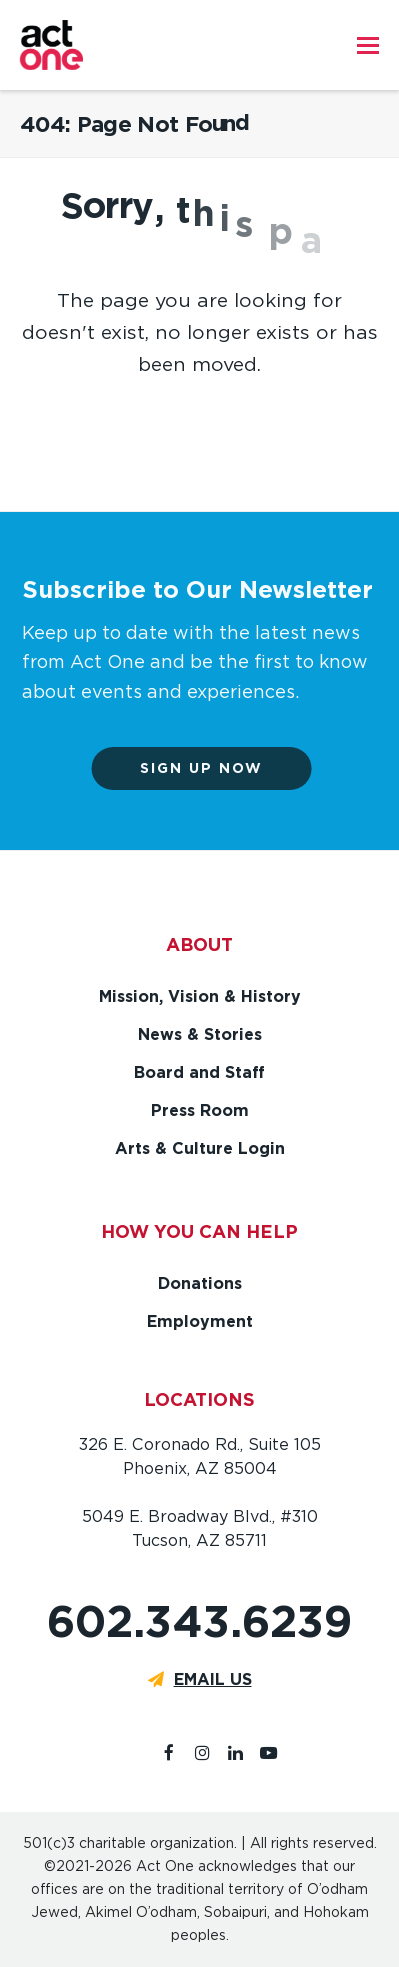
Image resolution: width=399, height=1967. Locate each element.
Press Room (200, 1110)
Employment (200, 1321)
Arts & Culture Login (200, 1148)
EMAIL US (213, 1679)
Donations (200, 1283)
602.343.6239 (199, 1621)
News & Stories (200, 1034)
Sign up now (215, 768)
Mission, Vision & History (200, 996)
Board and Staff (199, 1072)
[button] (368, 45)
